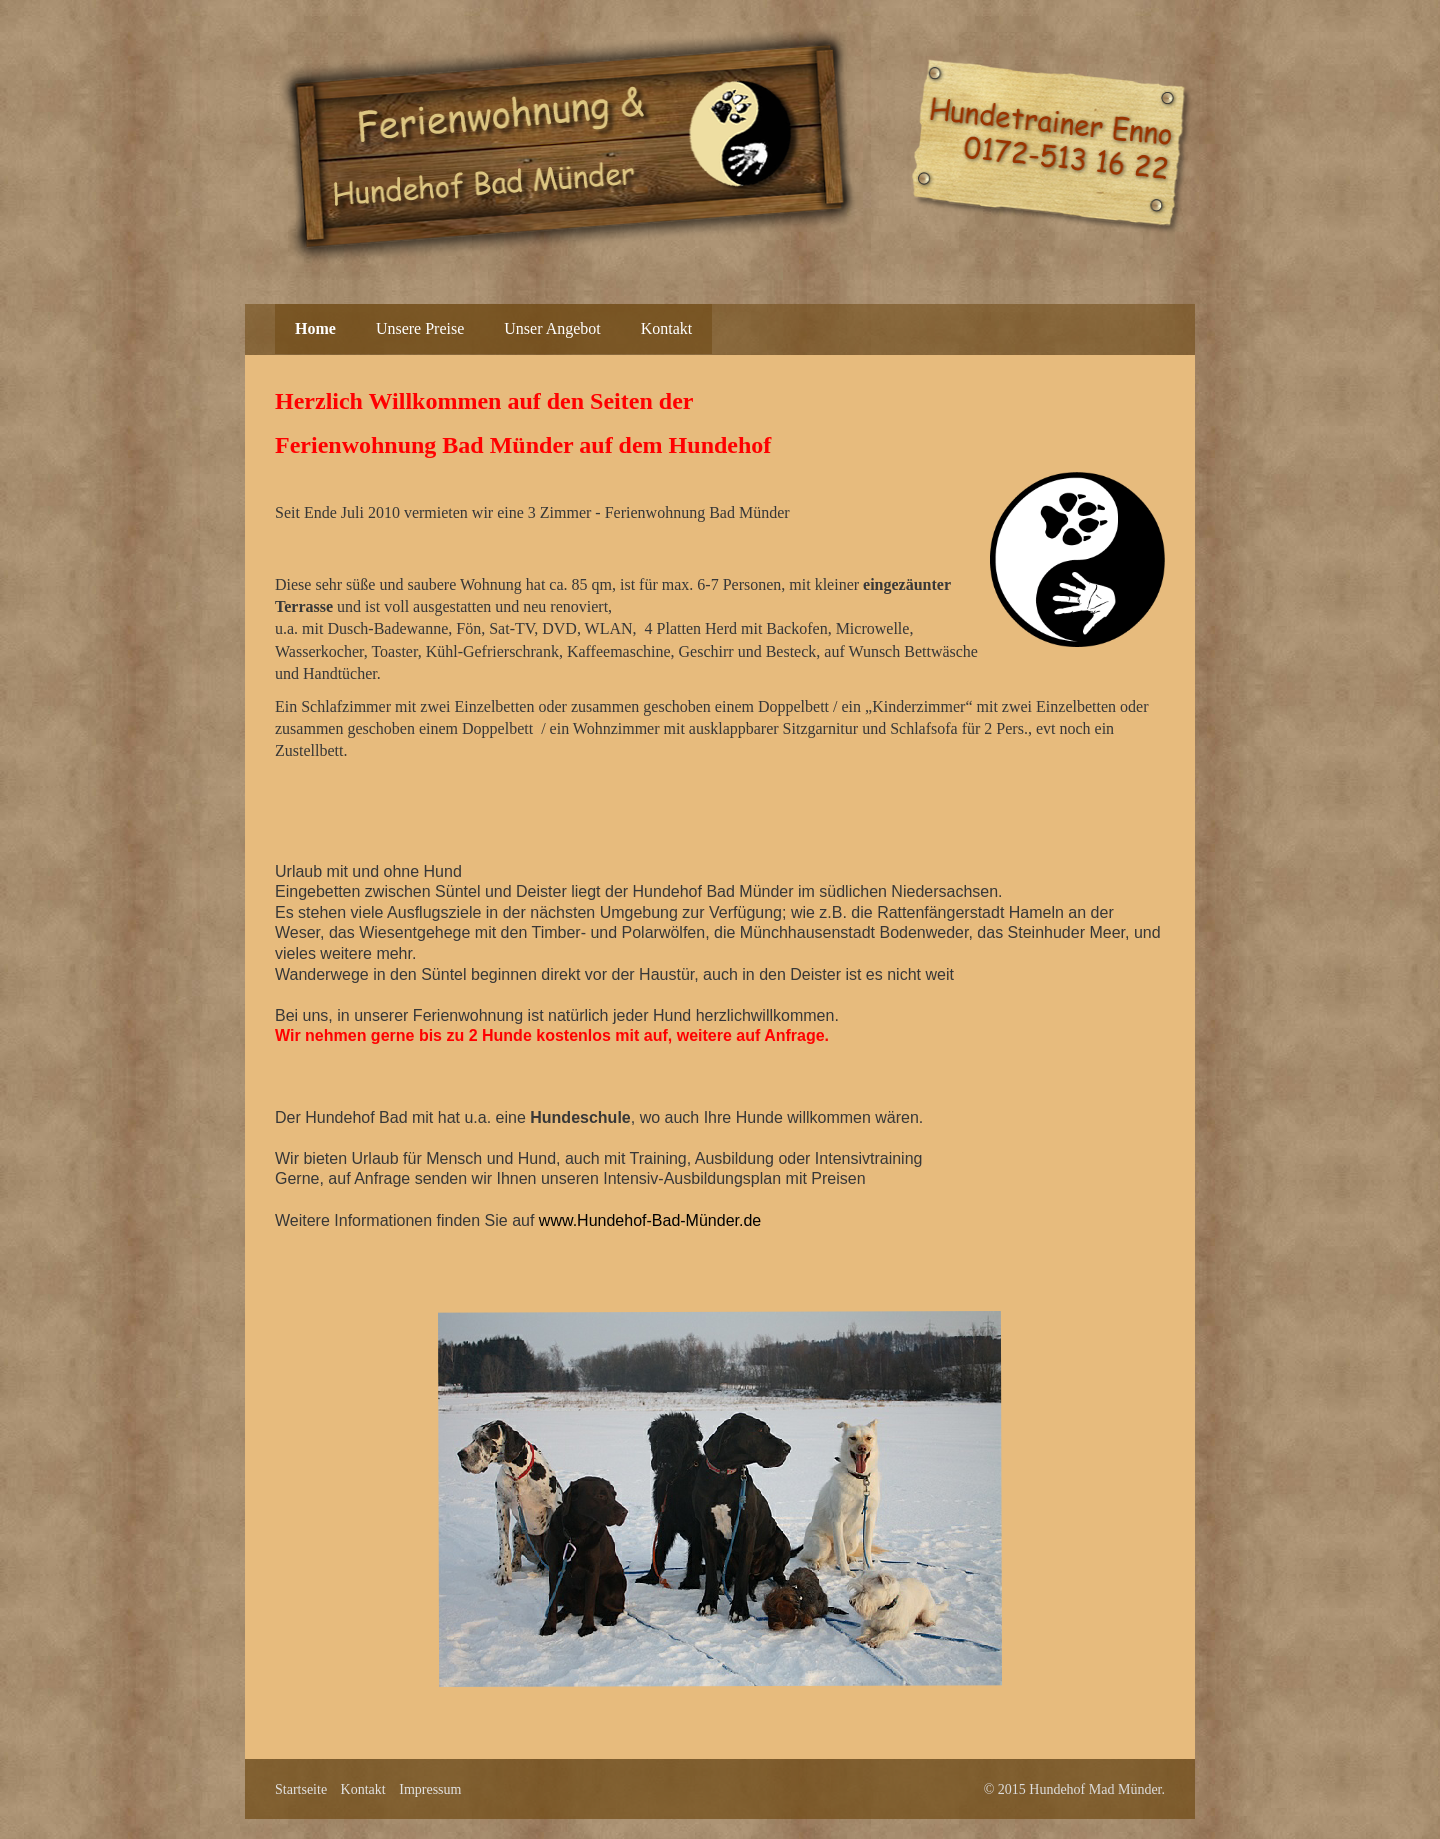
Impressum (430, 1789)
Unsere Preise (420, 328)
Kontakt (667, 328)
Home (315, 328)
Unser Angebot (552, 328)
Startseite (301, 1789)
